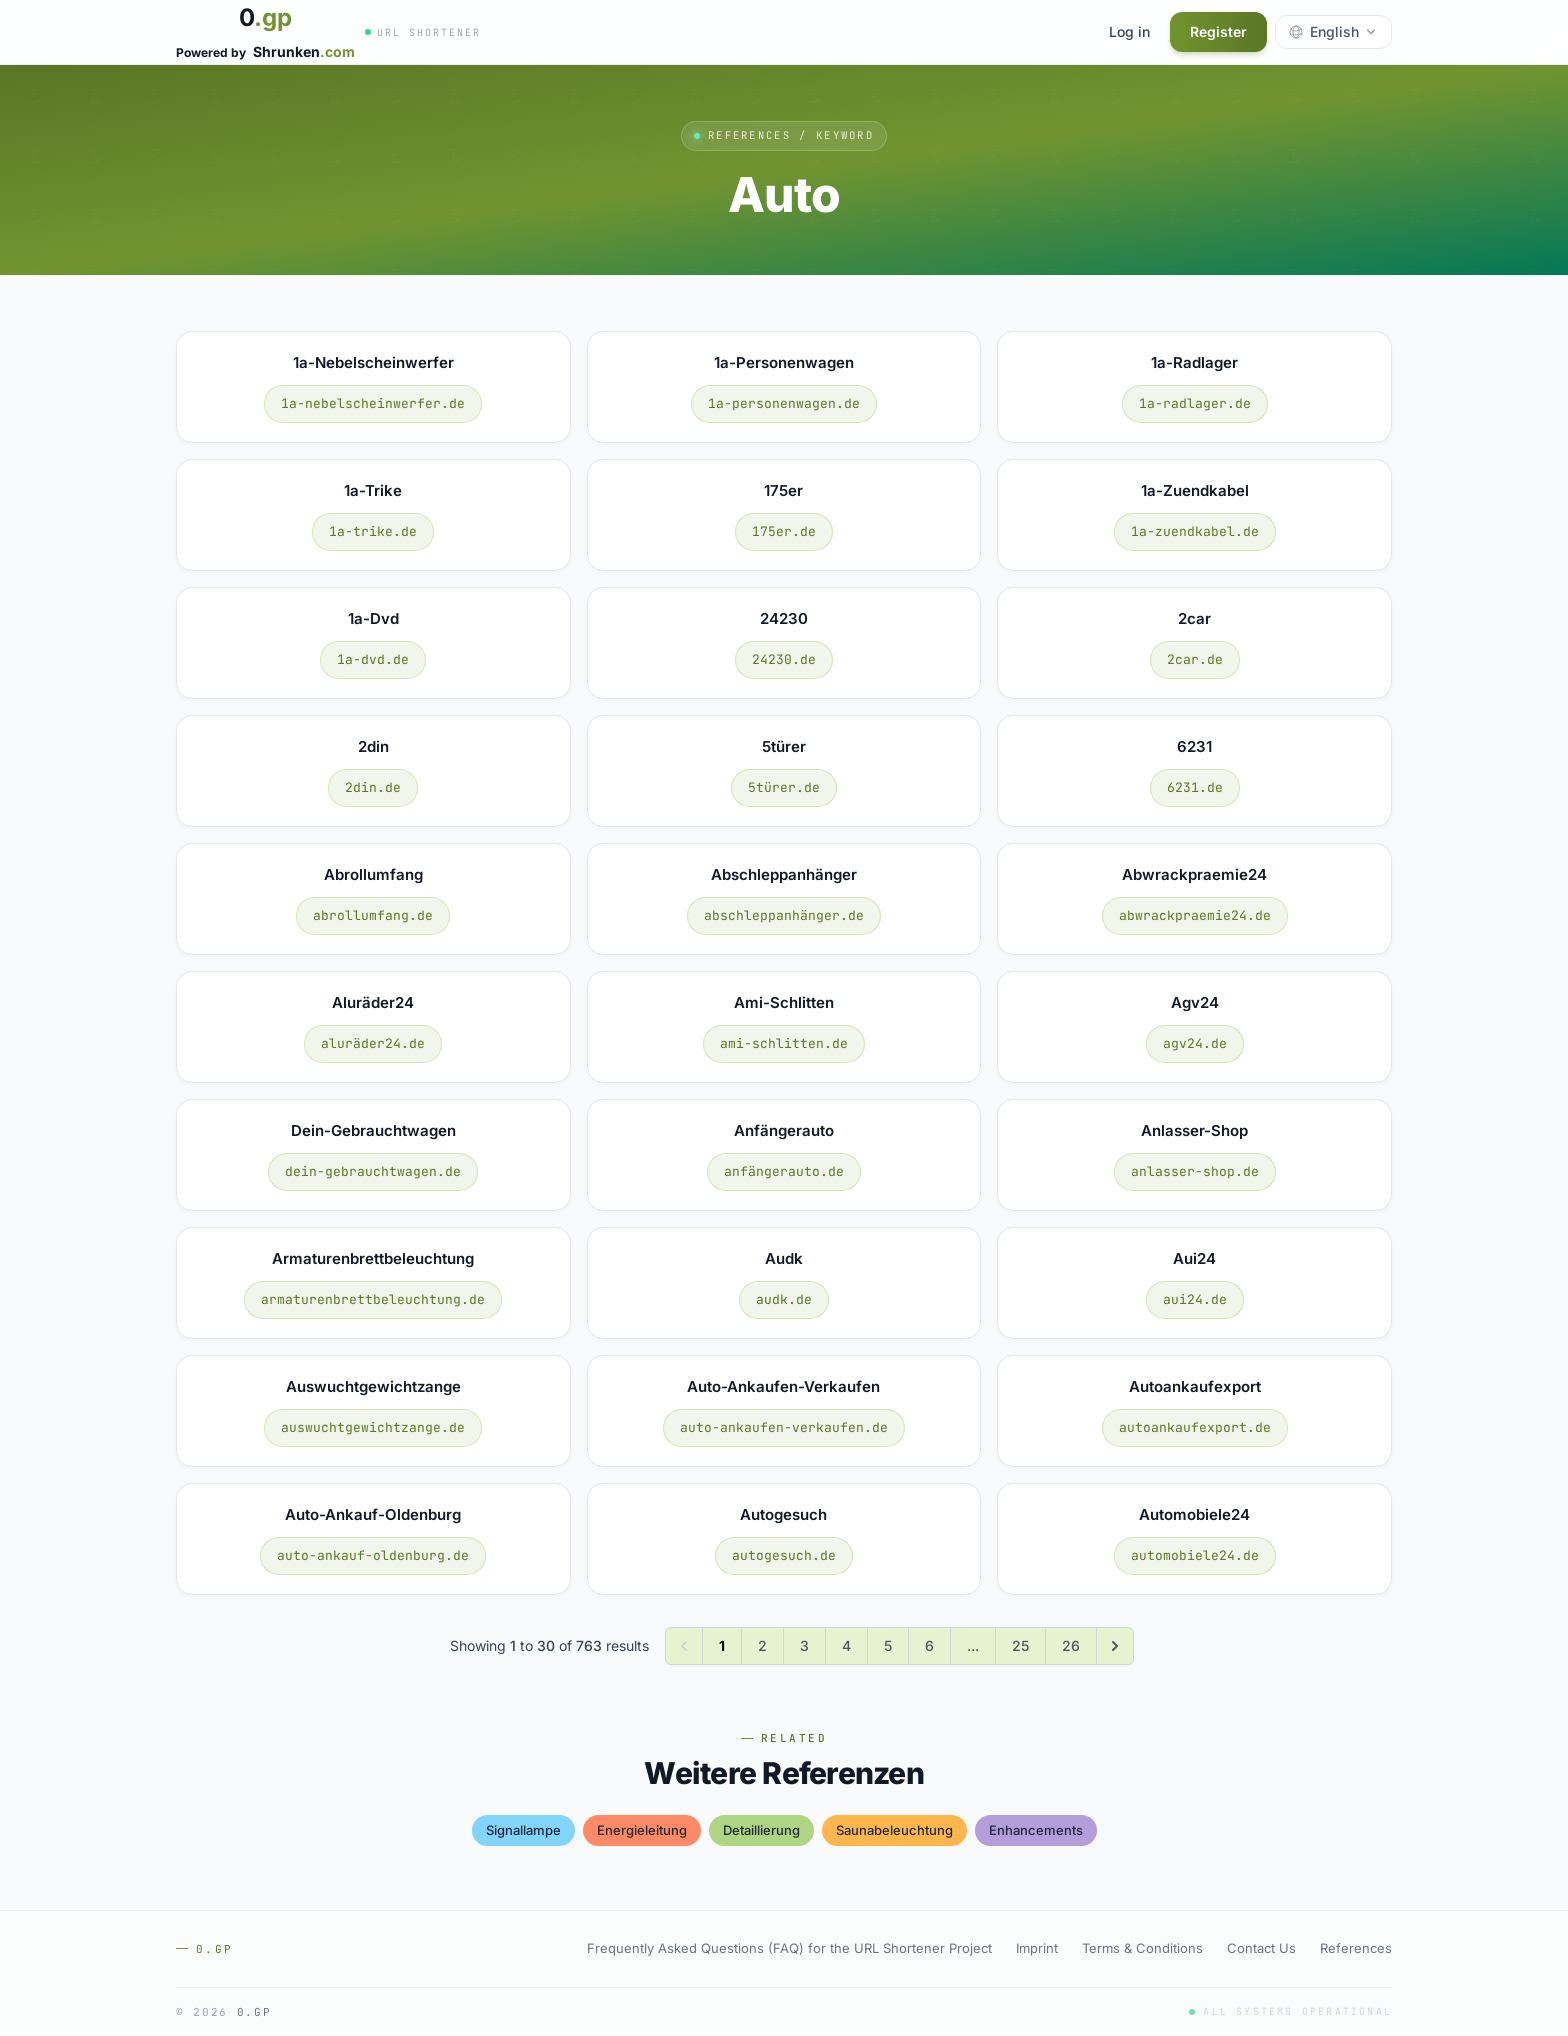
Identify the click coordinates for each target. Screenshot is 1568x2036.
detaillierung (761, 1830)
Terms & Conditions (1142, 1948)
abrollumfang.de (373, 915)
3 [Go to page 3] (804, 1645)
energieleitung (642, 1830)
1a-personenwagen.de (784, 403)
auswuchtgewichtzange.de (373, 1427)
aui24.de (1195, 1299)
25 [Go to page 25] (1020, 1645)
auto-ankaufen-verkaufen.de (784, 1427)
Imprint (1037, 1948)
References (1356, 1948)
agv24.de (1195, 1043)
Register (1218, 31)
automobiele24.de (1195, 1555)
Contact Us (1261, 1948)
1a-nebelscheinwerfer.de (373, 403)
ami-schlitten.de (784, 1043)
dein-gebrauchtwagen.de (373, 1171)
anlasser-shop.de (1195, 1171)
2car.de (1195, 659)
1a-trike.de (373, 531)
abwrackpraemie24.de (1195, 915)
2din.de (373, 787)
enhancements (1036, 1830)
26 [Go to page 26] (1071, 1645)
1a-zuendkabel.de (1195, 531)
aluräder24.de (373, 1043)
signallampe (523, 1830)
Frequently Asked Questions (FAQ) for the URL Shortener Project (789, 1948)
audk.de (784, 1299)
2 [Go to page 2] (762, 1645)
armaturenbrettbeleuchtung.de (373, 1299)
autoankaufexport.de (1195, 1427)
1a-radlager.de (1195, 403)
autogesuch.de (784, 1555)
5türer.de (784, 787)
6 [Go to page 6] (929, 1645)
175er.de (784, 531)
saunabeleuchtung (894, 1830)
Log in (1129, 31)
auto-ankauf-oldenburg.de (373, 1555)
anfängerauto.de (784, 1171)
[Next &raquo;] (1115, 1646)
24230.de (784, 659)
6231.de (1195, 787)
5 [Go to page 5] (888, 1645)
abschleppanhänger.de (784, 915)
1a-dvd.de (373, 659)
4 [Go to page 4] (846, 1645)
